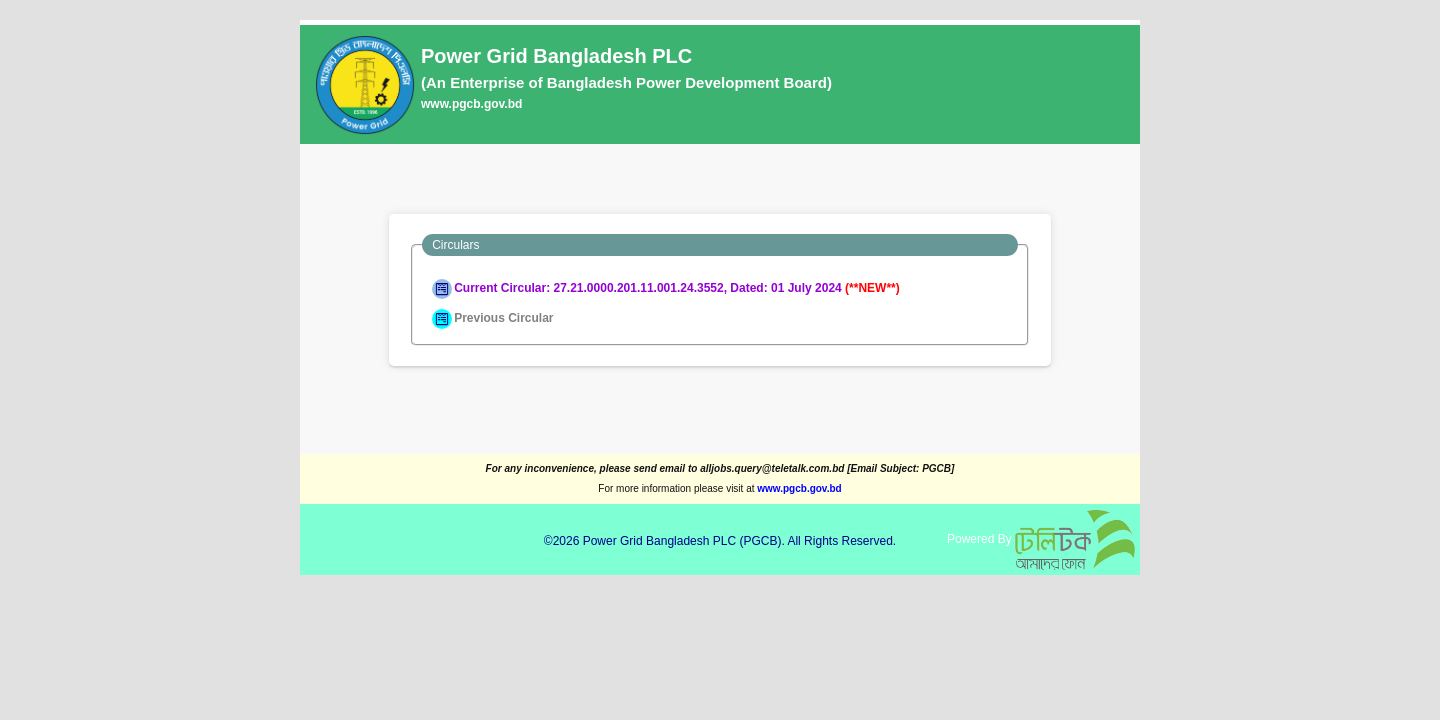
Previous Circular (492, 318)
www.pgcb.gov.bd (471, 104)
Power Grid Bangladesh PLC (659, 541)
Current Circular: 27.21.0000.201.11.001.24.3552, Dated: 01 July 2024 (666, 288)
